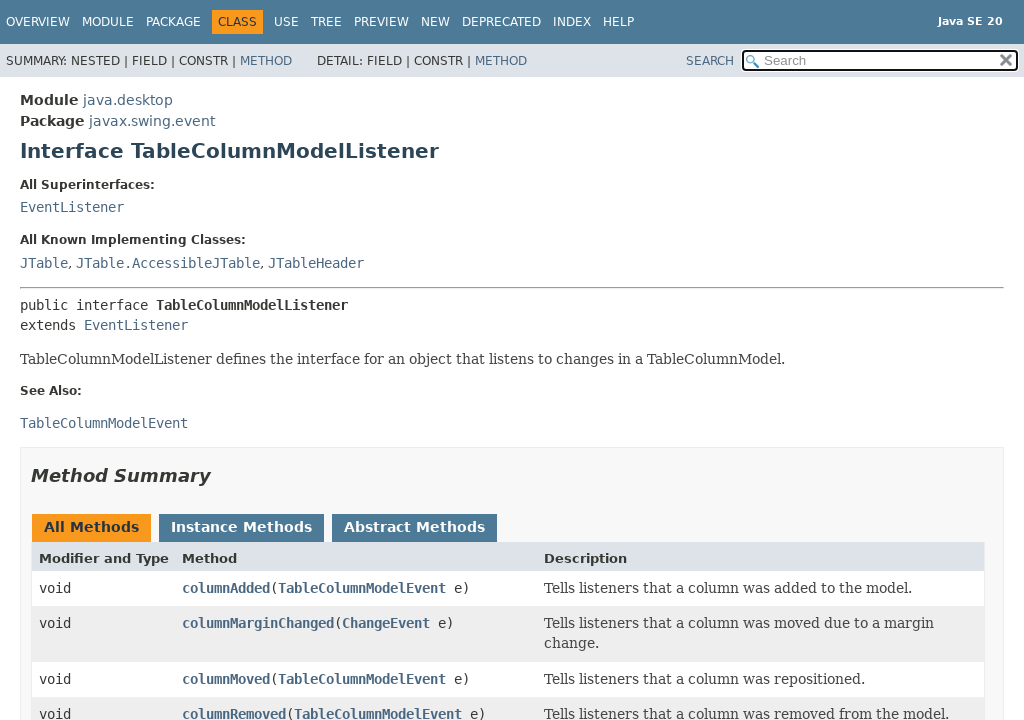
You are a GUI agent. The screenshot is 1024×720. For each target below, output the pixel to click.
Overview (38, 22)
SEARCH (710, 61)
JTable (44, 263)
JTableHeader (316, 263)
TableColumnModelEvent (362, 588)
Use (286, 22)
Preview (381, 22)
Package (173, 22)
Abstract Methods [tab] (414, 527)
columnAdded (226, 588)
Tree (326, 22)
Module (108, 22)
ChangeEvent (386, 623)
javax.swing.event (152, 121)
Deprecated (501, 22)
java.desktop (128, 100)
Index (572, 22)
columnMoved (226, 679)
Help (618, 22)
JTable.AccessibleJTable (168, 263)
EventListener (72, 207)
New (435, 22)
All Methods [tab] (91, 527)
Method (266, 61)
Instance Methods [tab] (241, 527)
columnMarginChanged (258, 623)
